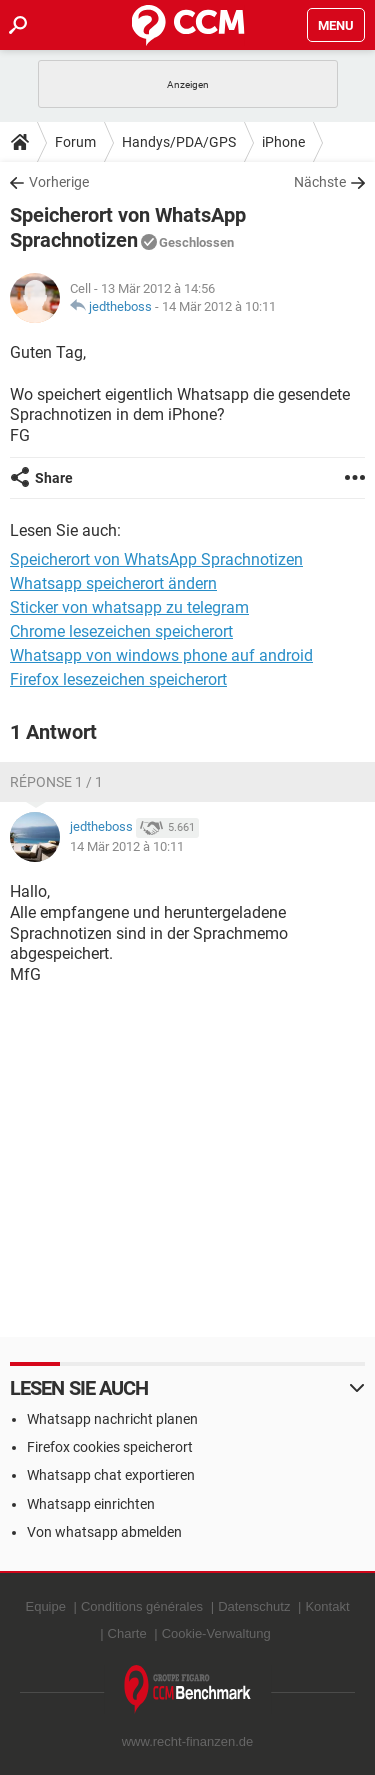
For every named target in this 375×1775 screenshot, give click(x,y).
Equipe (45, 1606)
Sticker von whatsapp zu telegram (129, 607)
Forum (75, 142)
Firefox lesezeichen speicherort (118, 679)
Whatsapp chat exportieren (111, 1475)
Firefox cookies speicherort (110, 1447)
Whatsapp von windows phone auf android (161, 655)
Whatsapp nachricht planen (112, 1419)
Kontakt (327, 1606)
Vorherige (59, 182)
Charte (127, 1633)
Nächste (320, 182)
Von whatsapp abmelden (104, 1532)
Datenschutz (254, 1606)
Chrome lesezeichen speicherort (121, 631)
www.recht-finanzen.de (188, 1741)
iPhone (283, 142)
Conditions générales (142, 1606)
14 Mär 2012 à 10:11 (219, 306)
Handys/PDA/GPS (179, 142)
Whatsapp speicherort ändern (113, 583)
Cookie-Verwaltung (216, 1633)
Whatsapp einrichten (91, 1504)
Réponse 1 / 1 (56, 782)
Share (54, 478)
